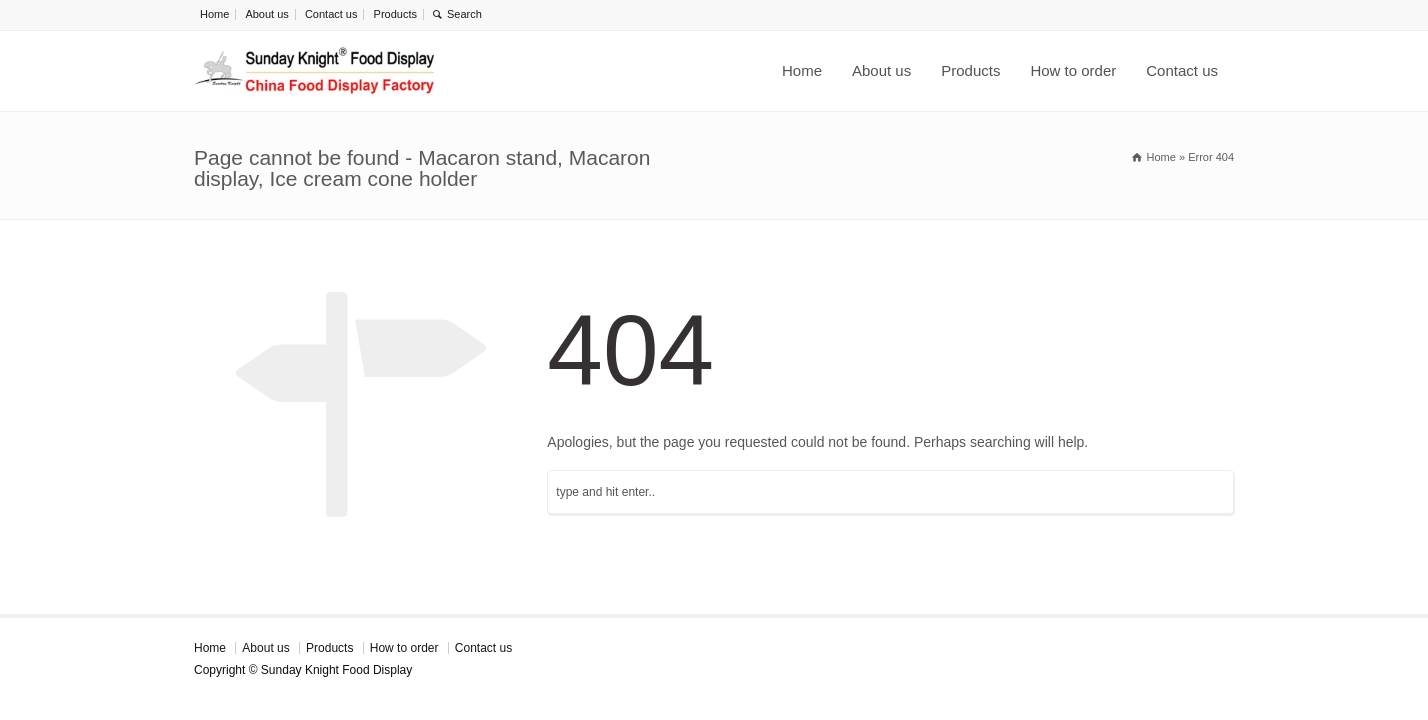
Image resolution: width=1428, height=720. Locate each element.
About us (266, 14)
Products (395, 14)
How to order (1073, 70)
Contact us (331, 14)
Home (214, 14)
